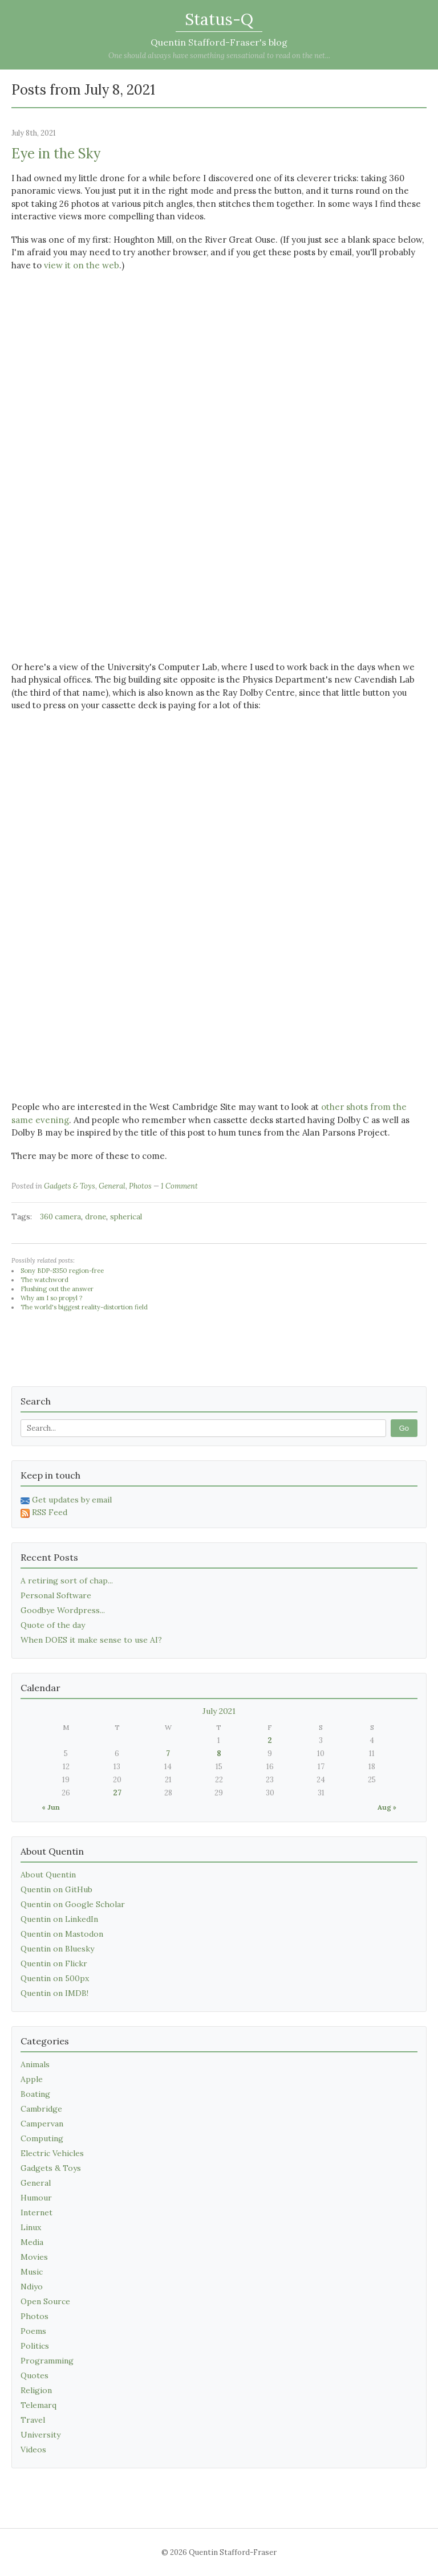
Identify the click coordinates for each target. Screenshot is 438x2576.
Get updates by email (66, 1500)
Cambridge (41, 2109)
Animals (35, 2064)
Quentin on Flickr (54, 1963)
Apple (32, 2079)
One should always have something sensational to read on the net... (219, 55)
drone (95, 1217)
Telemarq (38, 2405)
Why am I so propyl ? (51, 1298)
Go (404, 1428)
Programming (47, 2360)
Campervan (42, 2123)
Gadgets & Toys (69, 1186)
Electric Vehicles (52, 2153)
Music (32, 2272)
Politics (35, 2346)
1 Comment (179, 1186)
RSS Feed (44, 1512)
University (40, 2435)
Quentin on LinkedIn (59, 1919)
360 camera (60, 1217)
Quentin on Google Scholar (73, 1904)
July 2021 (219, 1711)
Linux (31, 2227)
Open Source (45, 2301)
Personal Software (56, 1595)
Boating (35, 2094)
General (112, 1186)
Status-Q (219, 19)
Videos (33, 2449)
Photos (140, 1186)
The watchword (44, 1280)
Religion (36, 2390)
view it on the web (81, 265)
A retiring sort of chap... (67, 1580)
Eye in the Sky (55, 153)
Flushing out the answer (57, 1289)
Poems (33, 2331)
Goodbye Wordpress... (63, 1610)
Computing (42, 2138)
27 (117, 1793)
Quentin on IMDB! (54, 1993)
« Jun (51, 1807)
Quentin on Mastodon (62, 1934)
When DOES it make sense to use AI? (91, 1640)
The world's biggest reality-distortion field (84, 1307)
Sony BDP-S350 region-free (62, 1271)
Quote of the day (53, 1625)
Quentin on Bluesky (57, 1949)
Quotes (34, 2375)
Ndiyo (32, 2286)
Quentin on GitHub (56, 1889)
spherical (126, 1217)
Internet (36, 2212)
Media (32, 2242)
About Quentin (48, 1874)
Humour (36, 2198)
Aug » (387, 1807)
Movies (34, 2257)
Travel (33, 2420)
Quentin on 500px (55, 1978)
